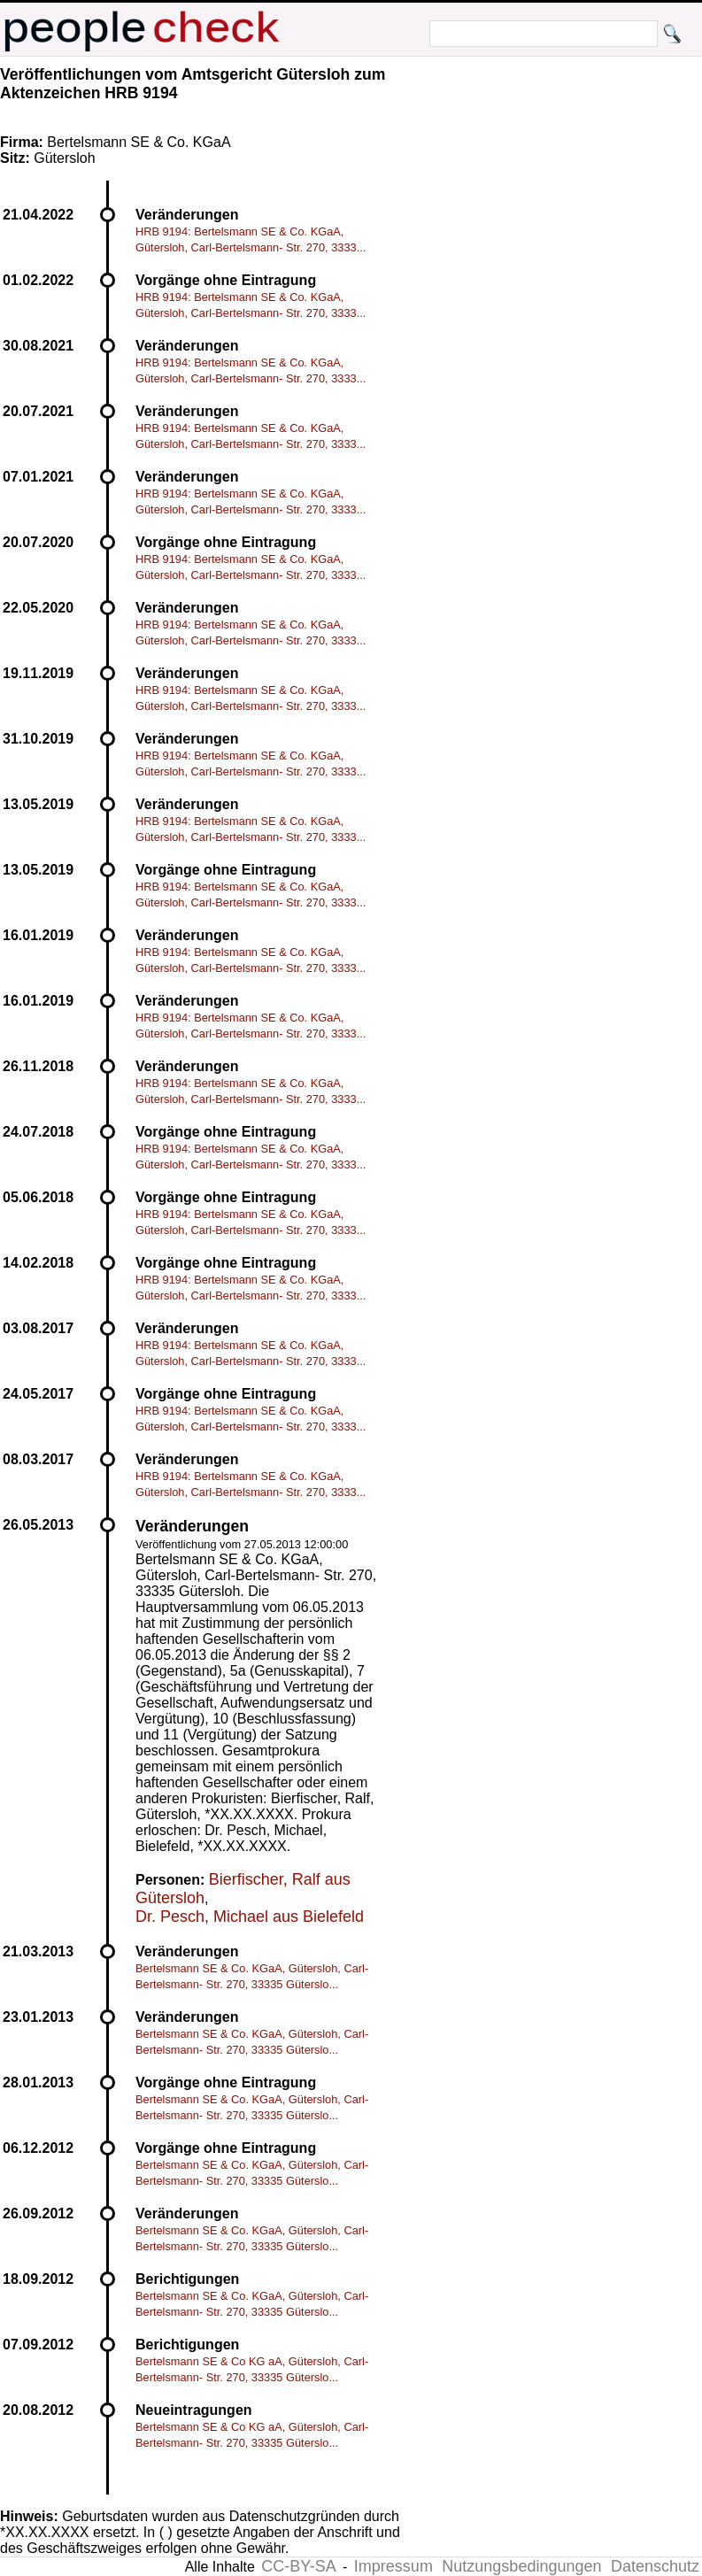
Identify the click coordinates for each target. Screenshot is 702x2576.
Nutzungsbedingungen (521, 2566)
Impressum (393, 2566)
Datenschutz (655, 2566)
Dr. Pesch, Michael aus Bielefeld (249, 1916)
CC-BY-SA (298, 2566)
